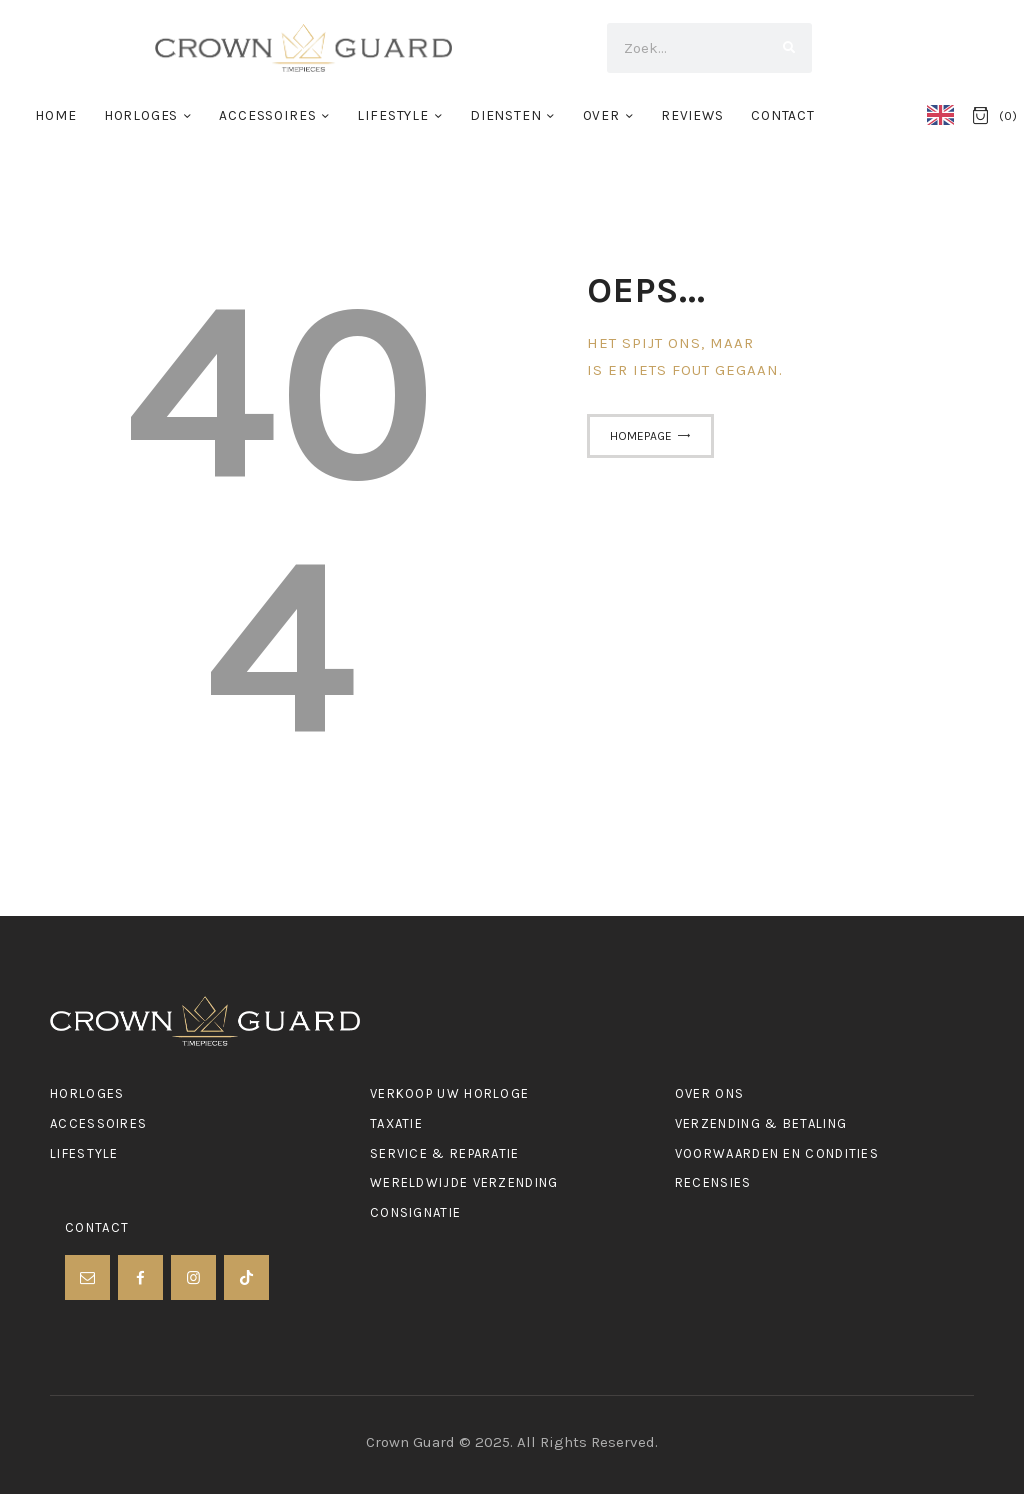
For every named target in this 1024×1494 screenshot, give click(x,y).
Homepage (641, 436)
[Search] (787, 48)
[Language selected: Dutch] (945, 113)
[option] (945, 115)
